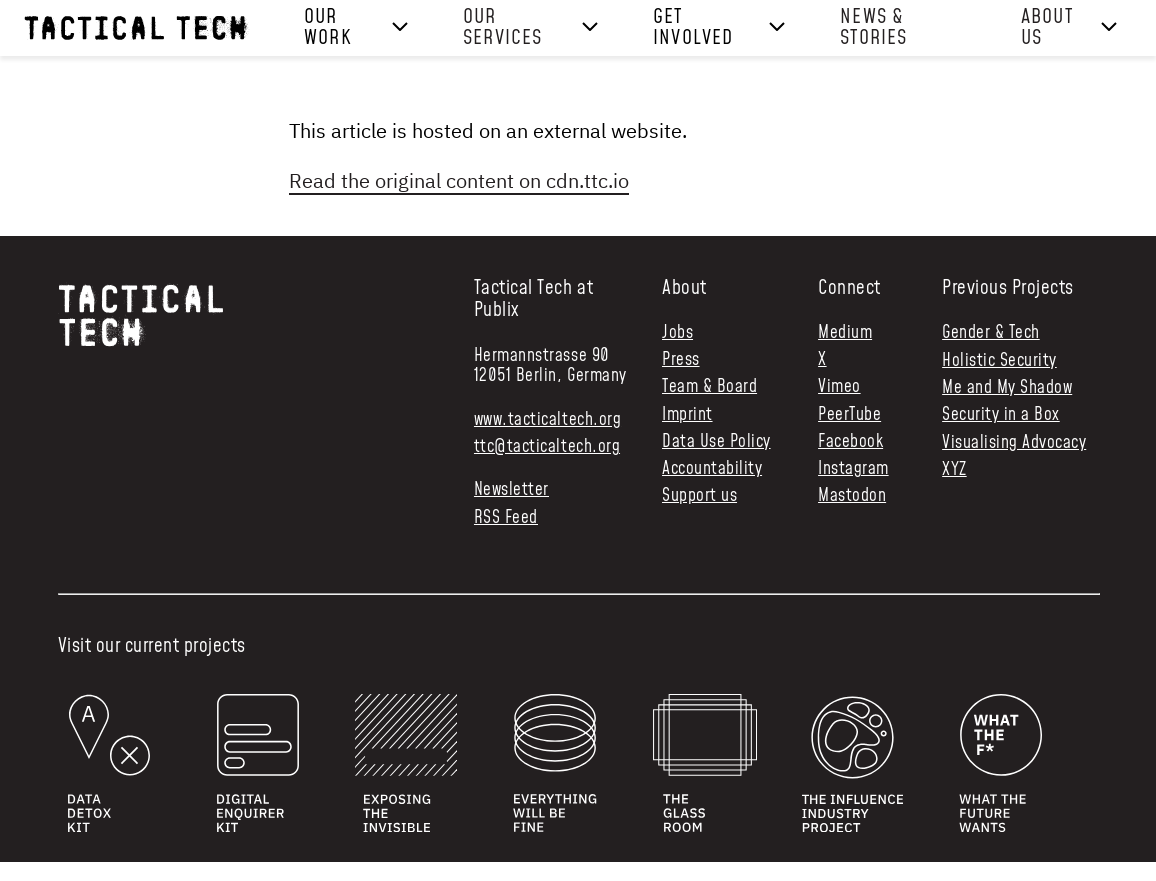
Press (681, 360)
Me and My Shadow (1007, 388)
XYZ (954, 470)
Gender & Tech (991, 333)
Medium (845, 333)
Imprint (687, 415)
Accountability (712, 469)
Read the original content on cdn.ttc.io (459, 180)
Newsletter (511, 490)
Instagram (853, 469)
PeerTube (849, 415)
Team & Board (709, 387)
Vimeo (839, 387)
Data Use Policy (716, 442)
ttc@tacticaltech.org (547, 447)
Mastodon (852, 496)
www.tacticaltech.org (547, 420)
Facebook (850, 442)
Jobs (677, 333)
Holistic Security (999, 361)
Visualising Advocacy (1014, 443)
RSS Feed (506, 518)
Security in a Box (1001, 415)
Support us (699, 496)
